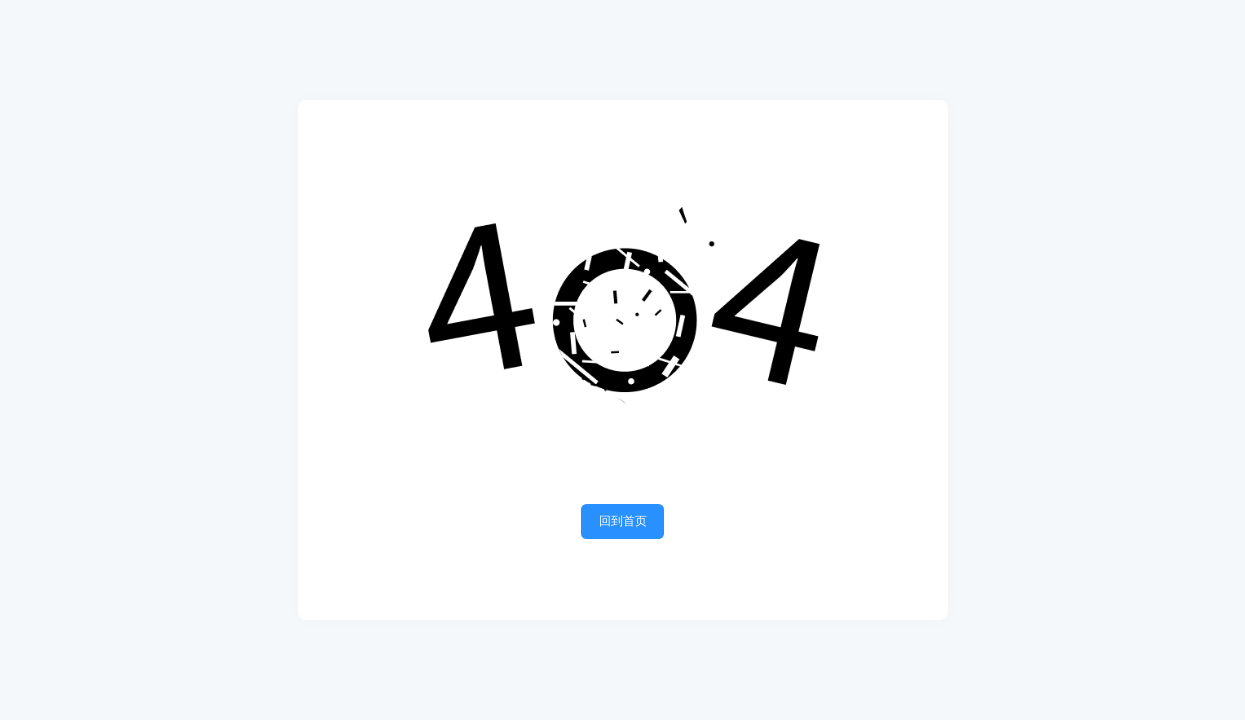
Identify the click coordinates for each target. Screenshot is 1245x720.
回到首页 (623, 520)
